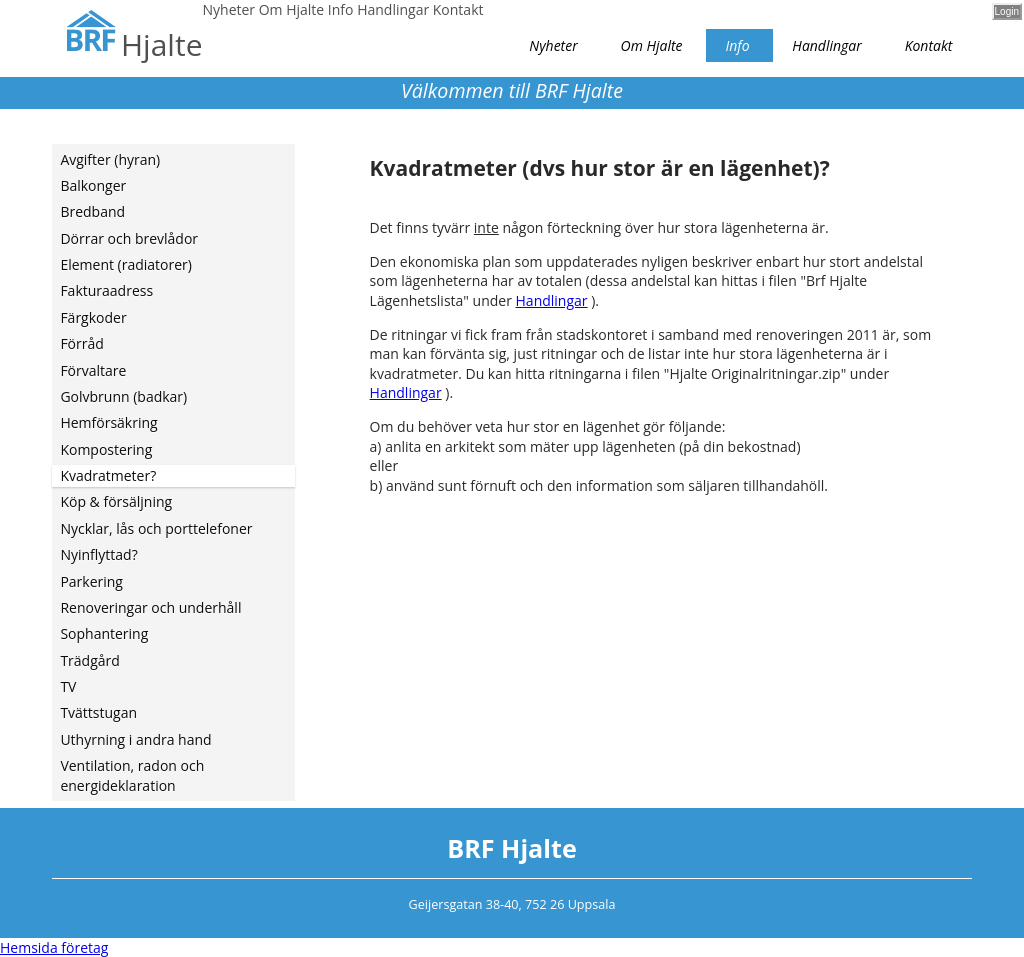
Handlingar (552, 300)
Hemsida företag (54, 947)
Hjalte (161, 44)
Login (1007, 11)
